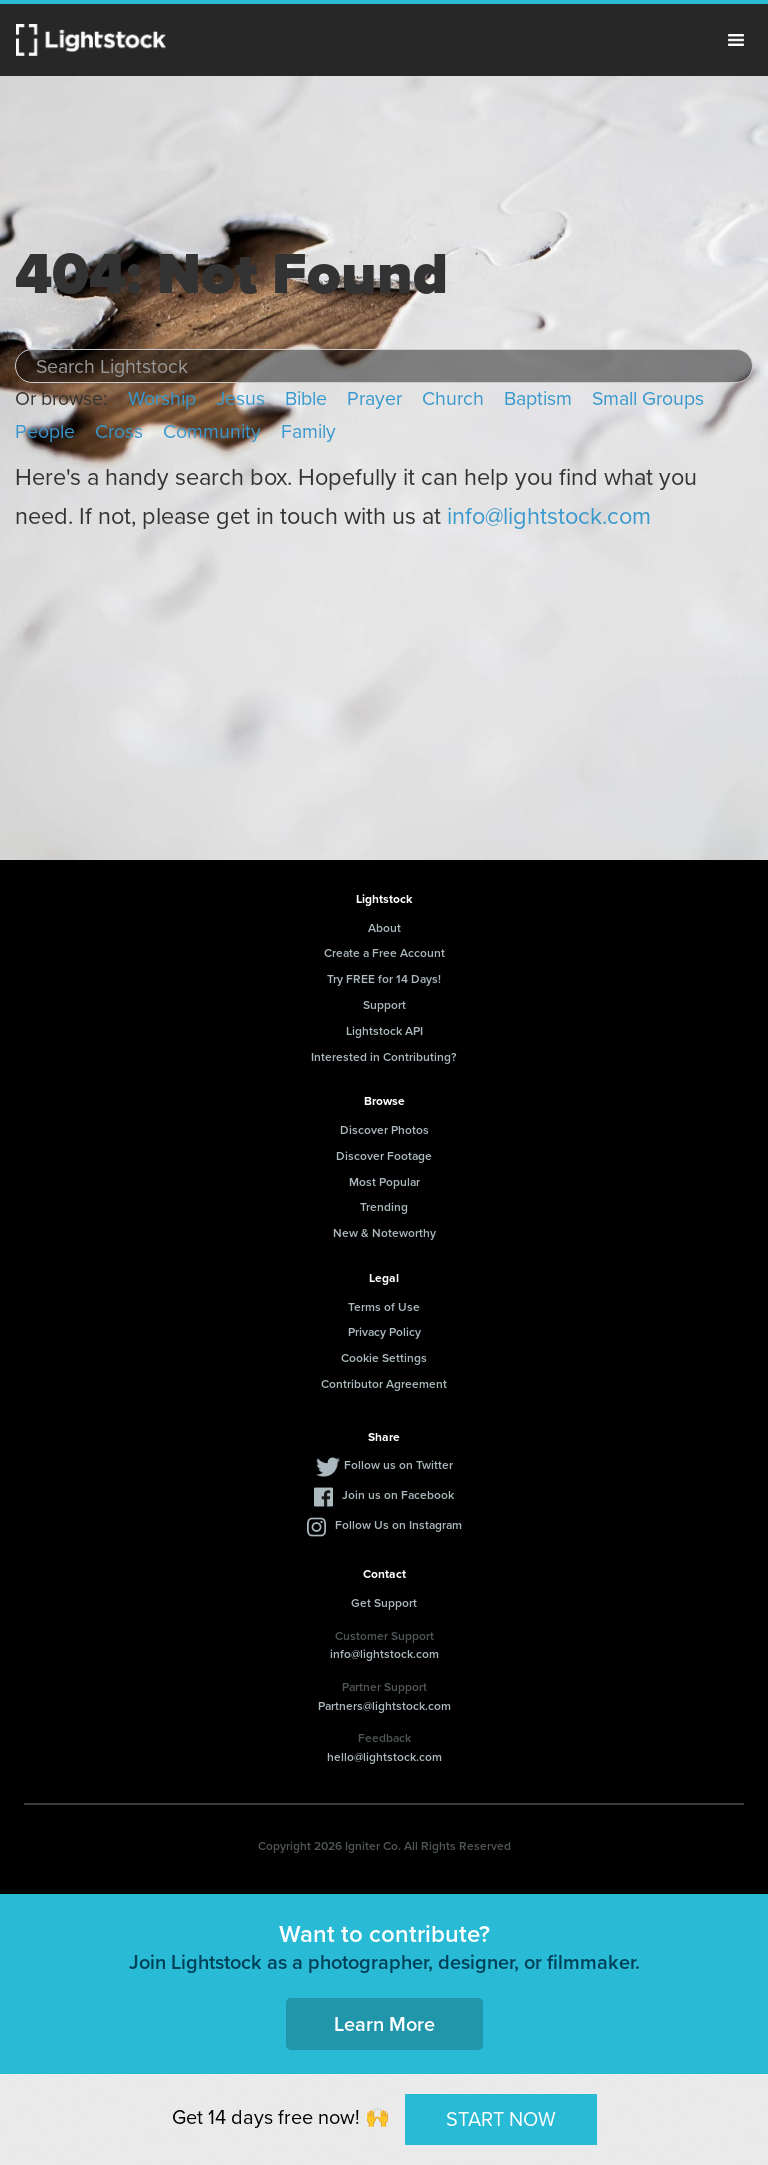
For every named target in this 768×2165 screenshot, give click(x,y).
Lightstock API (384, 1030)
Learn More (384, 2023)
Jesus (240, 398)
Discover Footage (384, 1155)
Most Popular (384, 1181)
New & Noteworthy (384, 1232)
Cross (119, 431)
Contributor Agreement (384, 1383)
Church (453, 398)
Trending (384, 1206)
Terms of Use (384, 1306)
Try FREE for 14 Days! (384, 978)
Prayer (374, 398)
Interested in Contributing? (384, 1056)
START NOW (501, 2119)
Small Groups (648, 398)
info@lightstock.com (549, 516)
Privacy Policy (384, 1331)
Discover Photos (384, 1129)
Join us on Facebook (398, 1494)
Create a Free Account (384, 952)
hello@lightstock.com (384, 1756)
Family (308, 431)
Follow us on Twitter (398, 1464)
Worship (162, 398)
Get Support (384, 1602)
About (384, 927)
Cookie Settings (384, 1357)
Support (384, 1004)
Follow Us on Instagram (398, 1524)
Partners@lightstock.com (384, 1705)
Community (212, 431)
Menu (736, 40)
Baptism (538, 398)
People (45, 431)
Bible (306, 398)
